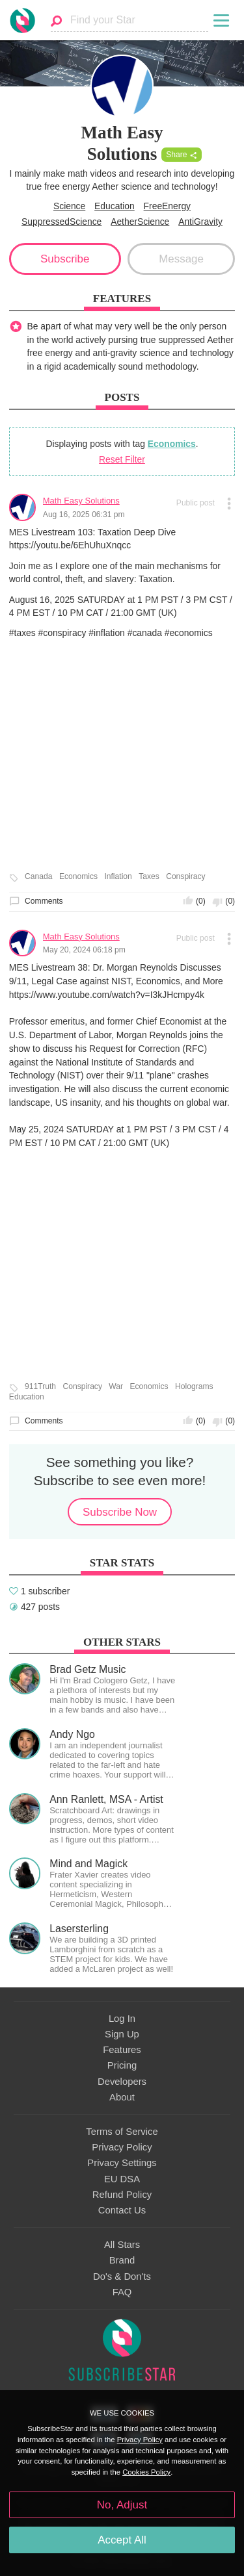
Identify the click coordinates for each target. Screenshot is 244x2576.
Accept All (122, 2540)
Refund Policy (122, 2194)
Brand (122, 2260)
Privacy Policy (122, 2147)
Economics (172, 444)
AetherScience (140, 221)
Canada (38, 877)
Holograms (194, 1387)
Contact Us (122, 2210)
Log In (122, 2018)
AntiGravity (200, 221)
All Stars (122, 2244)
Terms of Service (121, 2131)
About (122, 2097)
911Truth (40, 1387)
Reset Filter (122, 459)
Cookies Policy (146, 2472)
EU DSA (122, 2179)
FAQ (122, 2292)
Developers (122, 2081)
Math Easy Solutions (81, 500)
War (116, 1387)
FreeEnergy (167, 206)
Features (122, 2050)
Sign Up (122, 2034)
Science (69, 206)
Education (114, 206)
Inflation (117, 877)
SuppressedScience (61, 221)
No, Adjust (122, 2505)
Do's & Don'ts (122, 2276)
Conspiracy (186, 877)
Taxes (149, 877)
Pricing (122, 2065)
